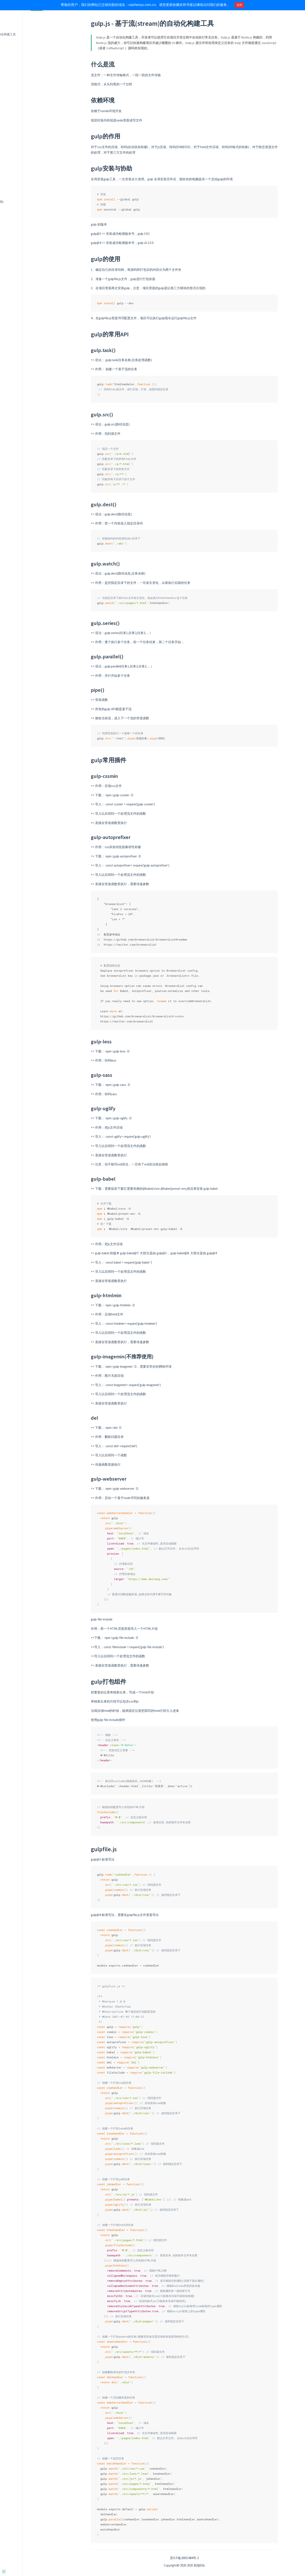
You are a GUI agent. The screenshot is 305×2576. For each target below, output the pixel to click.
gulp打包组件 (15, 225)
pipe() (13, 133)
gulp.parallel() (18, 126)
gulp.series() (17, 118)
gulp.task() (16, 87)
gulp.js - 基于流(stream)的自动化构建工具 (30, 34)
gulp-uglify (16, 179)
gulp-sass (16, 171)
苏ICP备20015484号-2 (184, 2558)
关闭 (239, 5)
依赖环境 (12, 49)
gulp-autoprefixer (21, 156)
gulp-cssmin (17, 148)
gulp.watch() (17, 110)
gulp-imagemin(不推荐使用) (27, 202)
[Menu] (31, 2572)
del (12, 209)
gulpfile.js (12, 232)
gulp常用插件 (15, 141)
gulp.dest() (16, 103)
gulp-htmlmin (18, 194)
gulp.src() (15, 95)
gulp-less (15, 164)
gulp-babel (16, 186)
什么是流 (12, 42)
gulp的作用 (13, 57)
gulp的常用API (15, 80)
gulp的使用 (13, 72)
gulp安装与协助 (16, 65)
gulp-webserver (20, 217)
